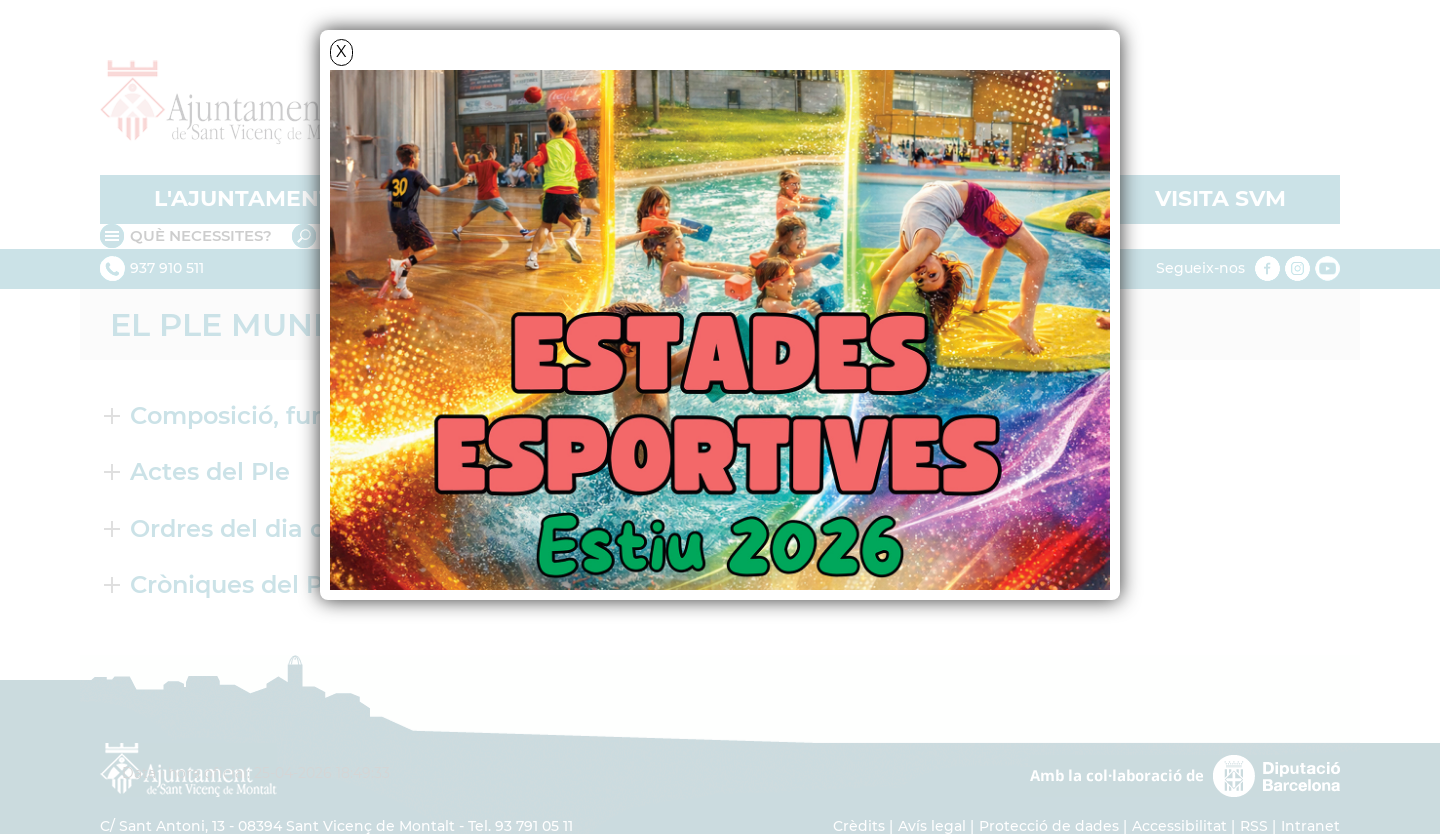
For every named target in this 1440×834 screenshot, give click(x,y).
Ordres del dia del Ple (262, 528)
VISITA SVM (1220, 198)
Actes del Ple (210, 471)
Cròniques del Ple (237, 584)
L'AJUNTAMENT (243, 198)
